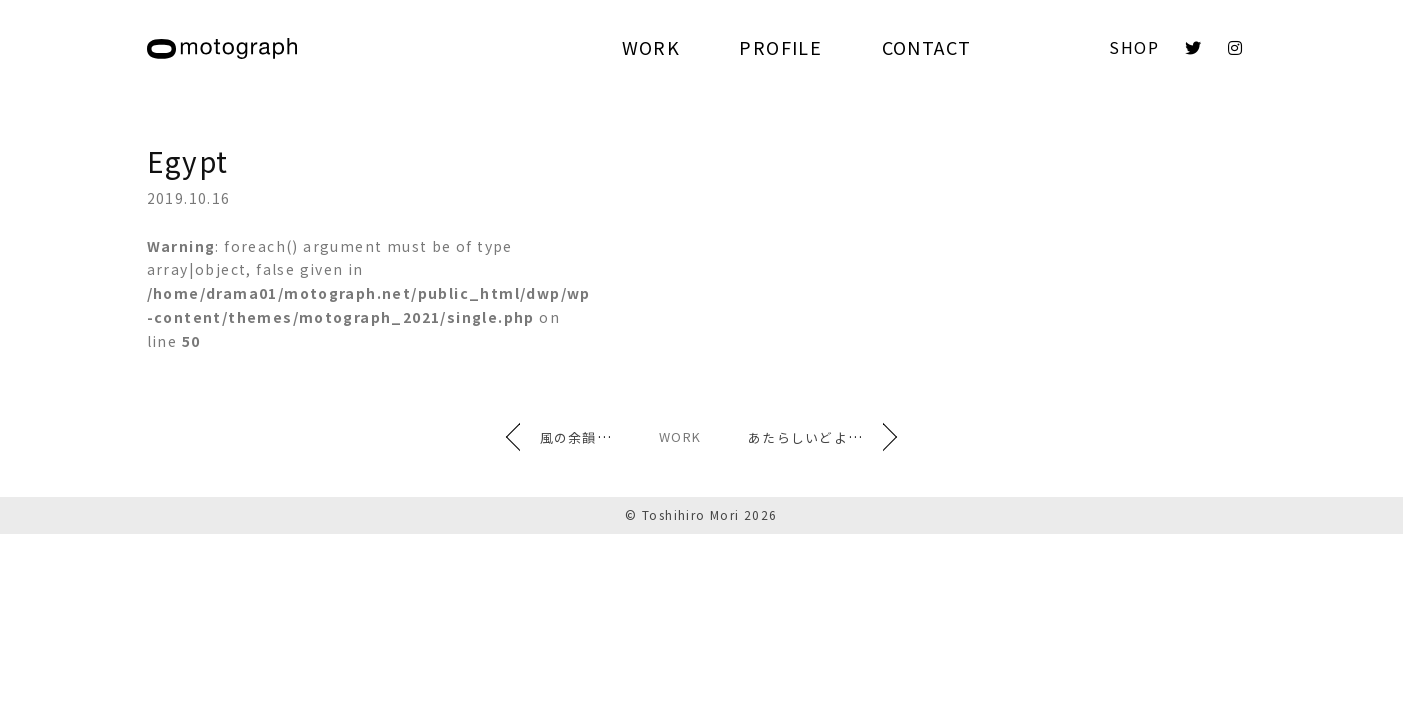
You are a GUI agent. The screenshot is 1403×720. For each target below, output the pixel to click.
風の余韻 (533, 437)
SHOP (1134, 47)
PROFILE (780, 47)
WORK (651, 47)
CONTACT (927, 47)
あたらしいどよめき (855, 437)
